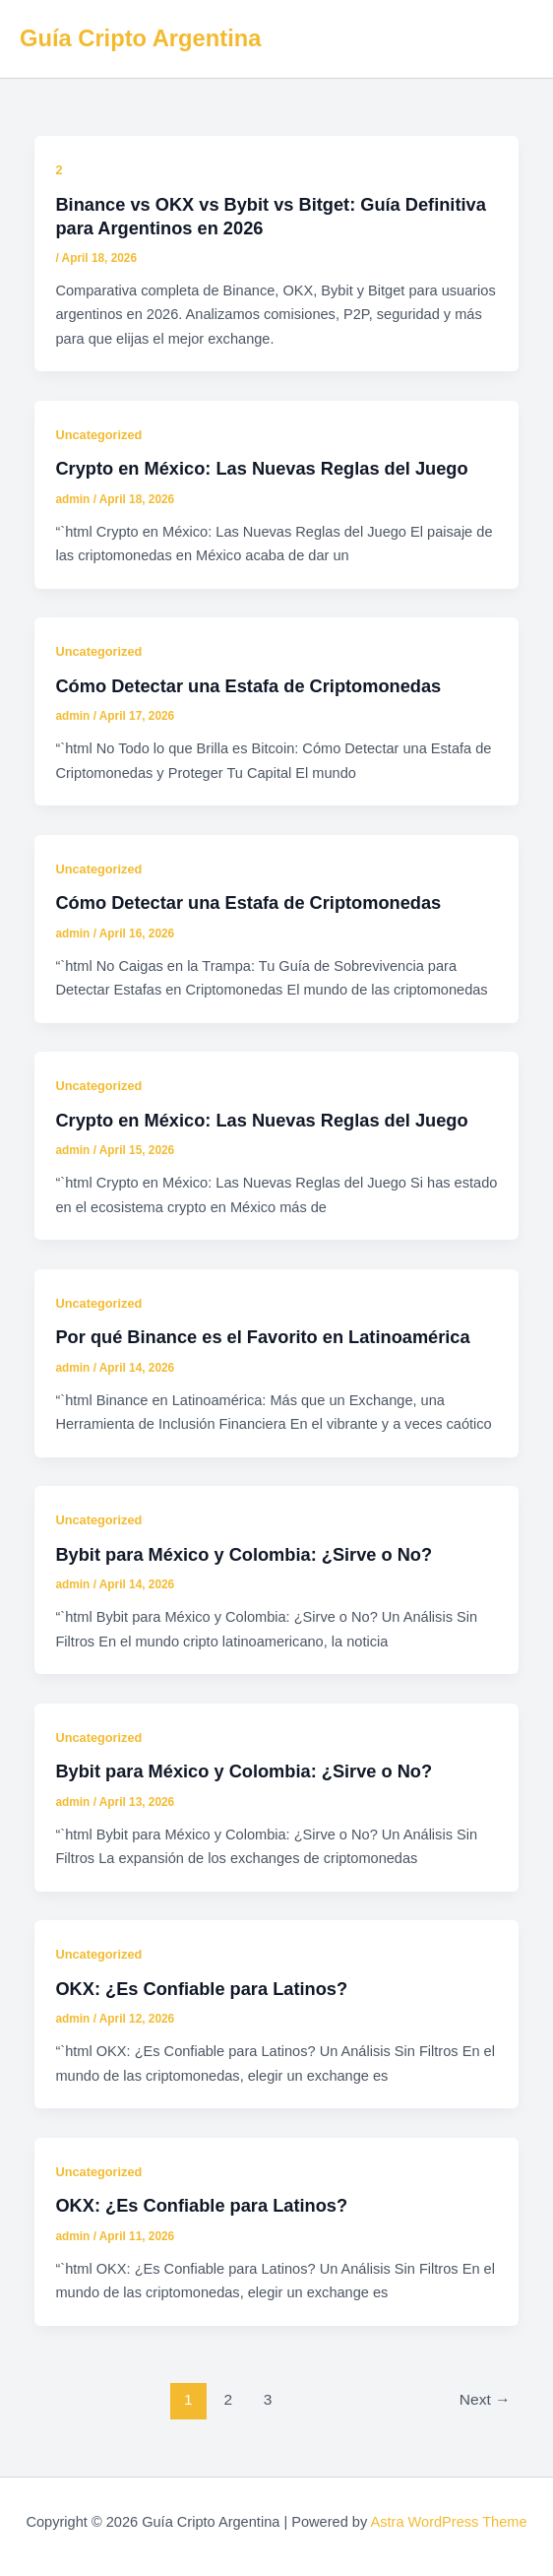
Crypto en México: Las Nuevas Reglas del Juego (261, 468)
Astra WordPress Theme (448, 2522)
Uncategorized (98, 434)
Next (485, 2399)
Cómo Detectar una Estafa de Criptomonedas (248, 686)
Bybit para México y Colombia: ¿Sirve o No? (243, 1554)
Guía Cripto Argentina (140, 38)
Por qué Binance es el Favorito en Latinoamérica (262, 1336)
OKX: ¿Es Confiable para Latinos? (201, 1988)
